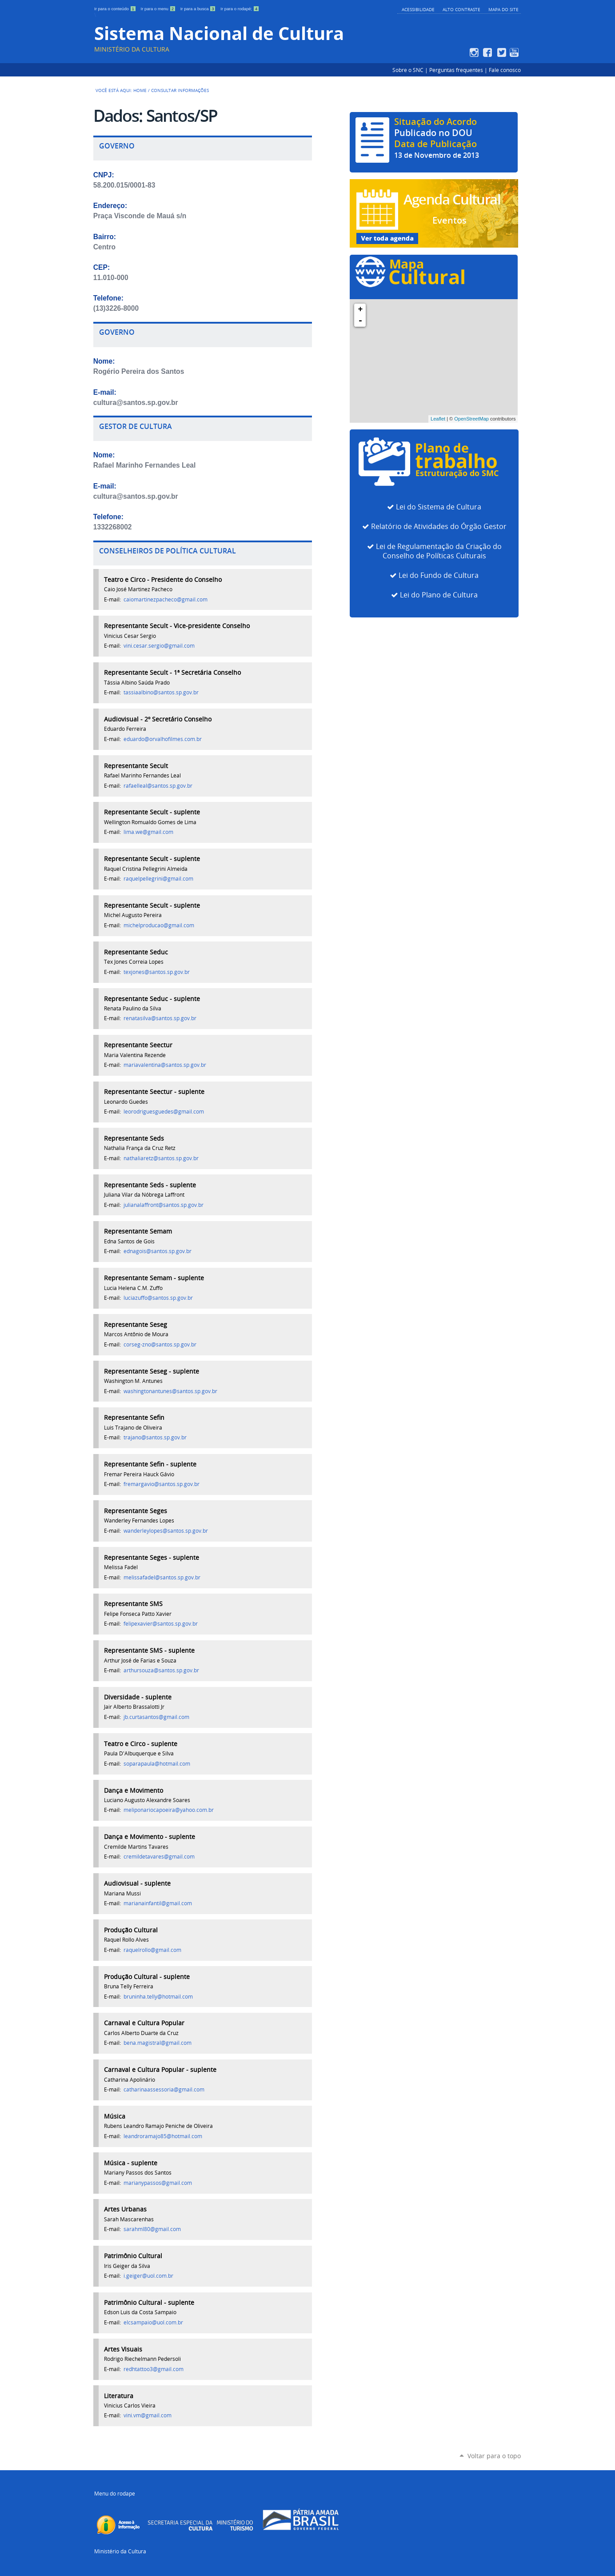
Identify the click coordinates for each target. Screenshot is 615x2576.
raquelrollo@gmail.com (152, 1950)
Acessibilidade (418, 9)
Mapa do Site (503, 9)
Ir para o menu (159, 8)
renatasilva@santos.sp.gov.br (160, 1018)
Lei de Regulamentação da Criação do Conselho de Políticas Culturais (439, 551)
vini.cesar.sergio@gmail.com (159, 645)
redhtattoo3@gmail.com (154, 2369)
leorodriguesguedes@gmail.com (164, 1111)
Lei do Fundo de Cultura (439, 575)
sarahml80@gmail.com (152, 2229)
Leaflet (438, 418)
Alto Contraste (461, 9)
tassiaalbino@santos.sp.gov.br (161, 692)
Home (140, 90)
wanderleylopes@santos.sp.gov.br (166, 1530)
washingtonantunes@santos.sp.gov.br (170, 1391)
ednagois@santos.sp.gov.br (158, 1251)
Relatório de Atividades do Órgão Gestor (439, 526)
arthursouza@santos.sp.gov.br (161, 1670)
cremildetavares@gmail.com (159, 1856)
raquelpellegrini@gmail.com (158, 878)
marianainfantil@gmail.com (158, 1903)
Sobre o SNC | (410, 69)
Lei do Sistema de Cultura (438, 507)
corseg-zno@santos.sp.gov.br (160, 1344)
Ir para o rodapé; (239, 8)
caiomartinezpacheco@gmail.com (166, 599)
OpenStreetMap (471, 418)
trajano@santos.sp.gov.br (155, 1437)
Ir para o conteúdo (115, 8)
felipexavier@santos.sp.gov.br (161, 1623)
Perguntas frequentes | (459, 69)
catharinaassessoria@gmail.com (164, 2089)
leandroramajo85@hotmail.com (163, 2136)
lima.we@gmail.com (148, 832)
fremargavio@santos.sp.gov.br (162, 1484)
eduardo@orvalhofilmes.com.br (163, 739)
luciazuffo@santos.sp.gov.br (158, 1298)
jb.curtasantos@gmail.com (156, 1717)
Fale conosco (505, 69)
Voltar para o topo (494, 2456)
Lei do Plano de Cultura (439, 595)
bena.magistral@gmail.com (158, 2043)
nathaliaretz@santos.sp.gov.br (161, 1158)
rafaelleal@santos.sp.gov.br (158, 785)
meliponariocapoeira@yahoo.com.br (169, 1810)
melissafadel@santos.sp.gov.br (162, 1577)
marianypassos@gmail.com (158, 2183)
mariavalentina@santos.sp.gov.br (165, 1065)
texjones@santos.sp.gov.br (157, 972)
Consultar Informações (180, 90)
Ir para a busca (198, 8)
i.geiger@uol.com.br (148, 2276)
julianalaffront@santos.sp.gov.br (164, 1205)
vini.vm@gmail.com (148, 2415)
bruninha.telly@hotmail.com (158, 1996)
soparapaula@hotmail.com (157, 1763)
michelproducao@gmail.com (159, 925)
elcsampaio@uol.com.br (153, 2322)
